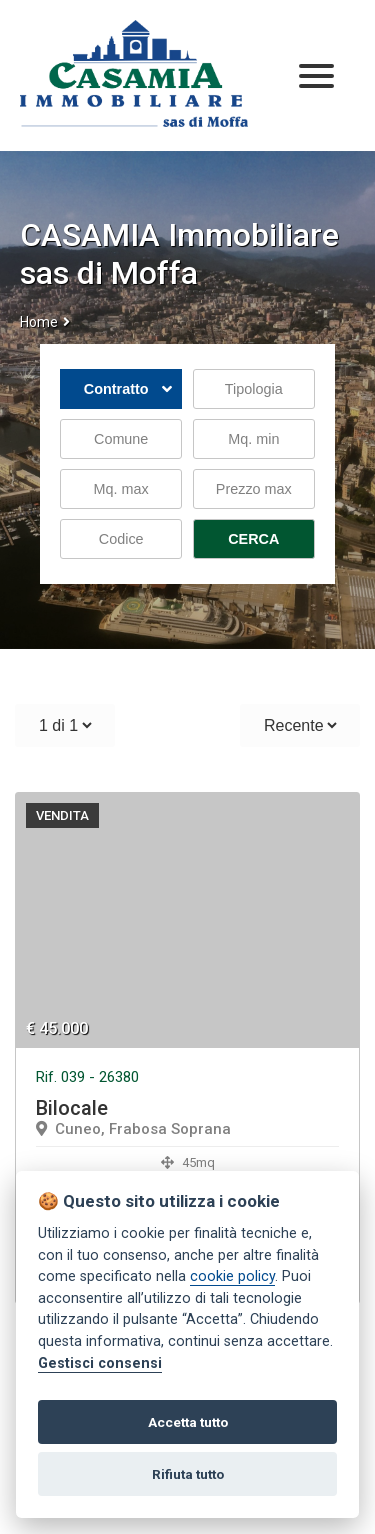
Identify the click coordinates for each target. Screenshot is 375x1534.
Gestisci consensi (100, 1363)
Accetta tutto (188, 1422)
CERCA (253, 539)
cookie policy (232, 1276)
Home (39, 322)
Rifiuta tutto (188, 1474)
